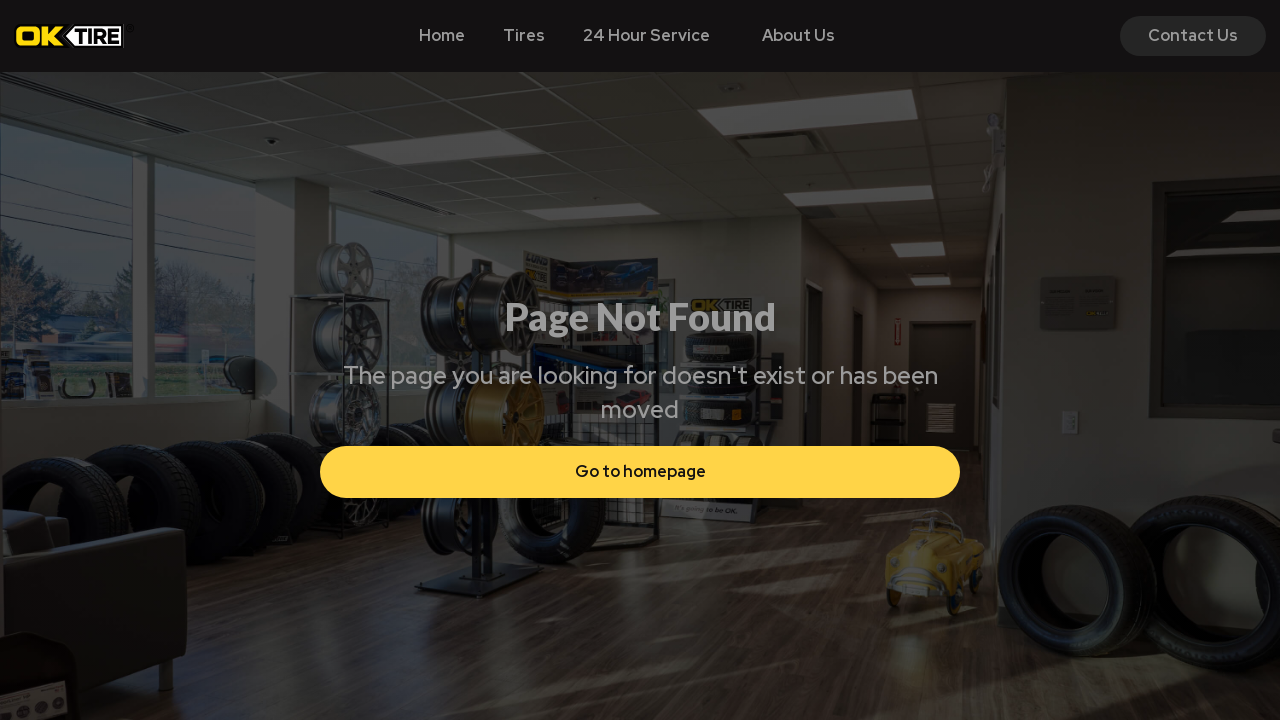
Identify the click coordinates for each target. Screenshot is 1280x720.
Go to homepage (640, 471)
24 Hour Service (646, 35)
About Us (798, 35)
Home (442, 35)
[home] (74, 36)
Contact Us (1193, 35)
